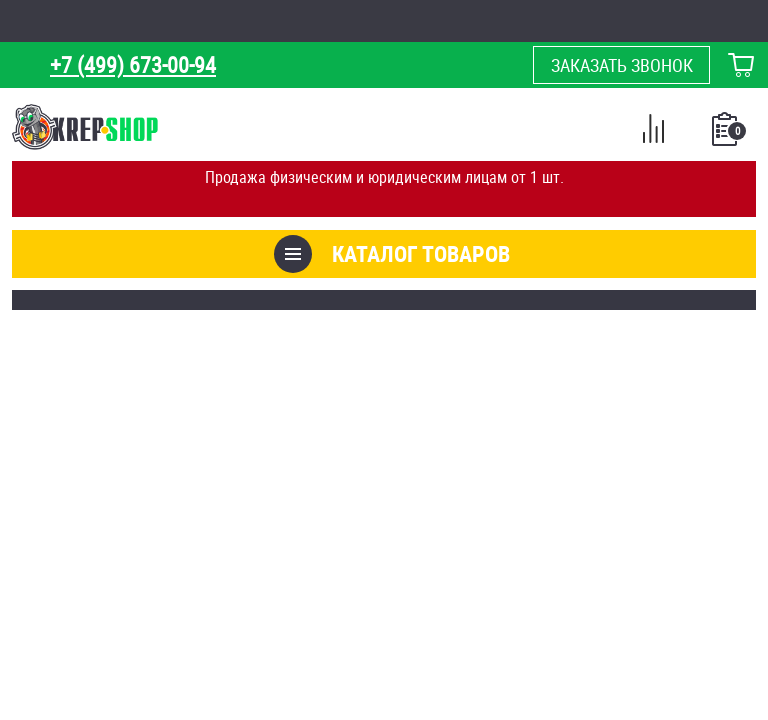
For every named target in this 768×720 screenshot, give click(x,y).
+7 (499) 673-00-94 (133, 64)
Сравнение (653, 132)
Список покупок (726, 135)
